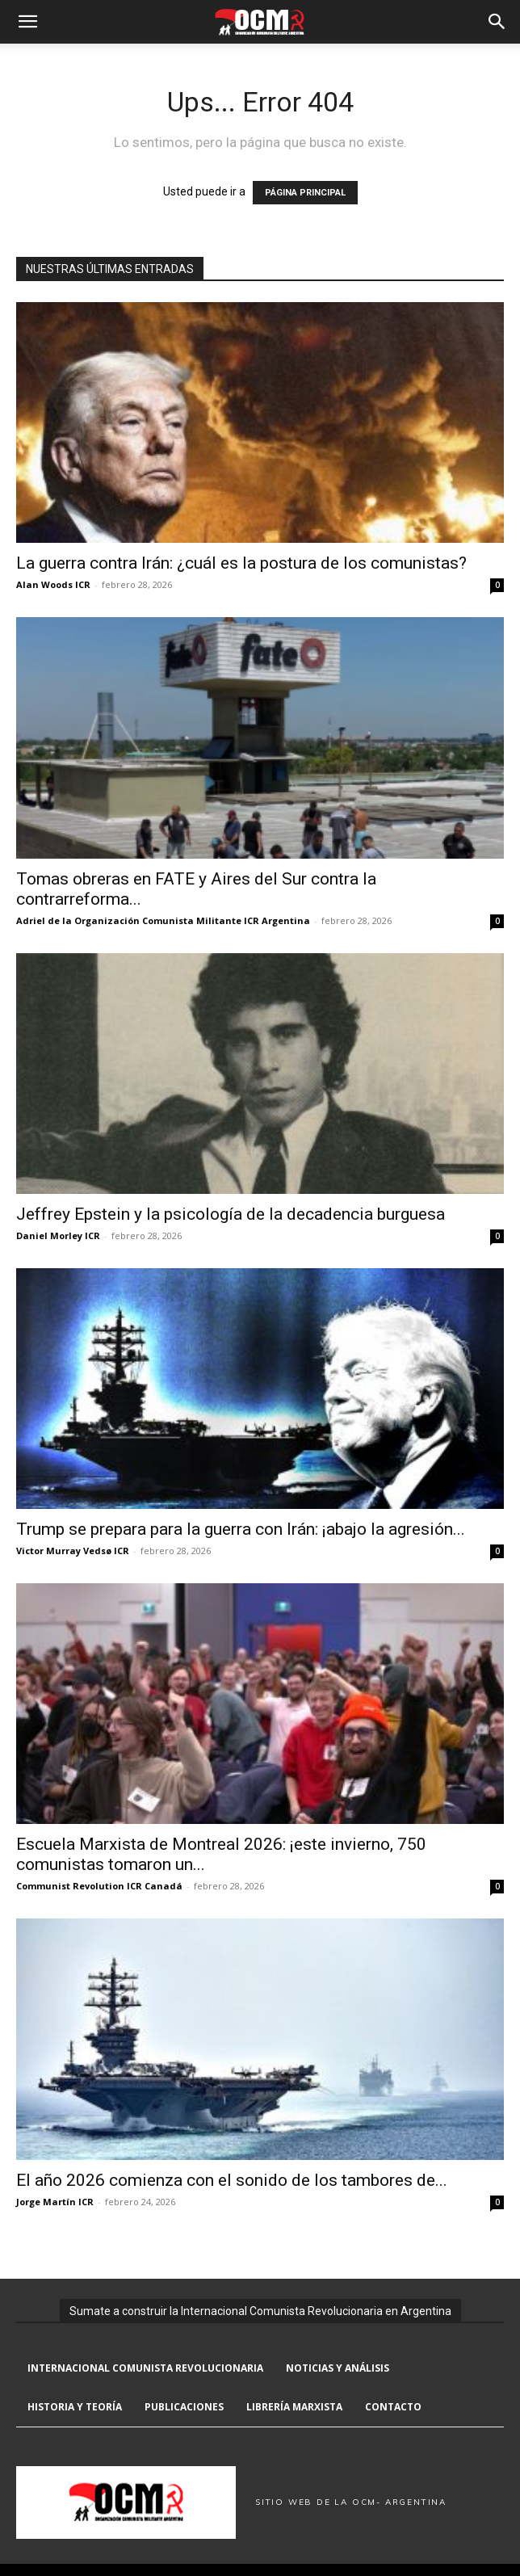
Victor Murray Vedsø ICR (72, 1550)
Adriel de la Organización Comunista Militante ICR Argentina (163, 920)
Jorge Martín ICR (55, 2202)
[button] (27, 22)
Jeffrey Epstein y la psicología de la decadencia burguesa (230, 1214)
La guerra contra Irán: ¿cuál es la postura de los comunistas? (241, 563)
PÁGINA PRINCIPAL (305, 192)
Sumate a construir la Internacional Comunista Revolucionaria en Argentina (260, 2311)
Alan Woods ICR (53, 584)
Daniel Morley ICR (58, 1235)
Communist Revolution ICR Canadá (99, 1886)
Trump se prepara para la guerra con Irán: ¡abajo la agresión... (240, 1529)
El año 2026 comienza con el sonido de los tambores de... (231, 2180)
